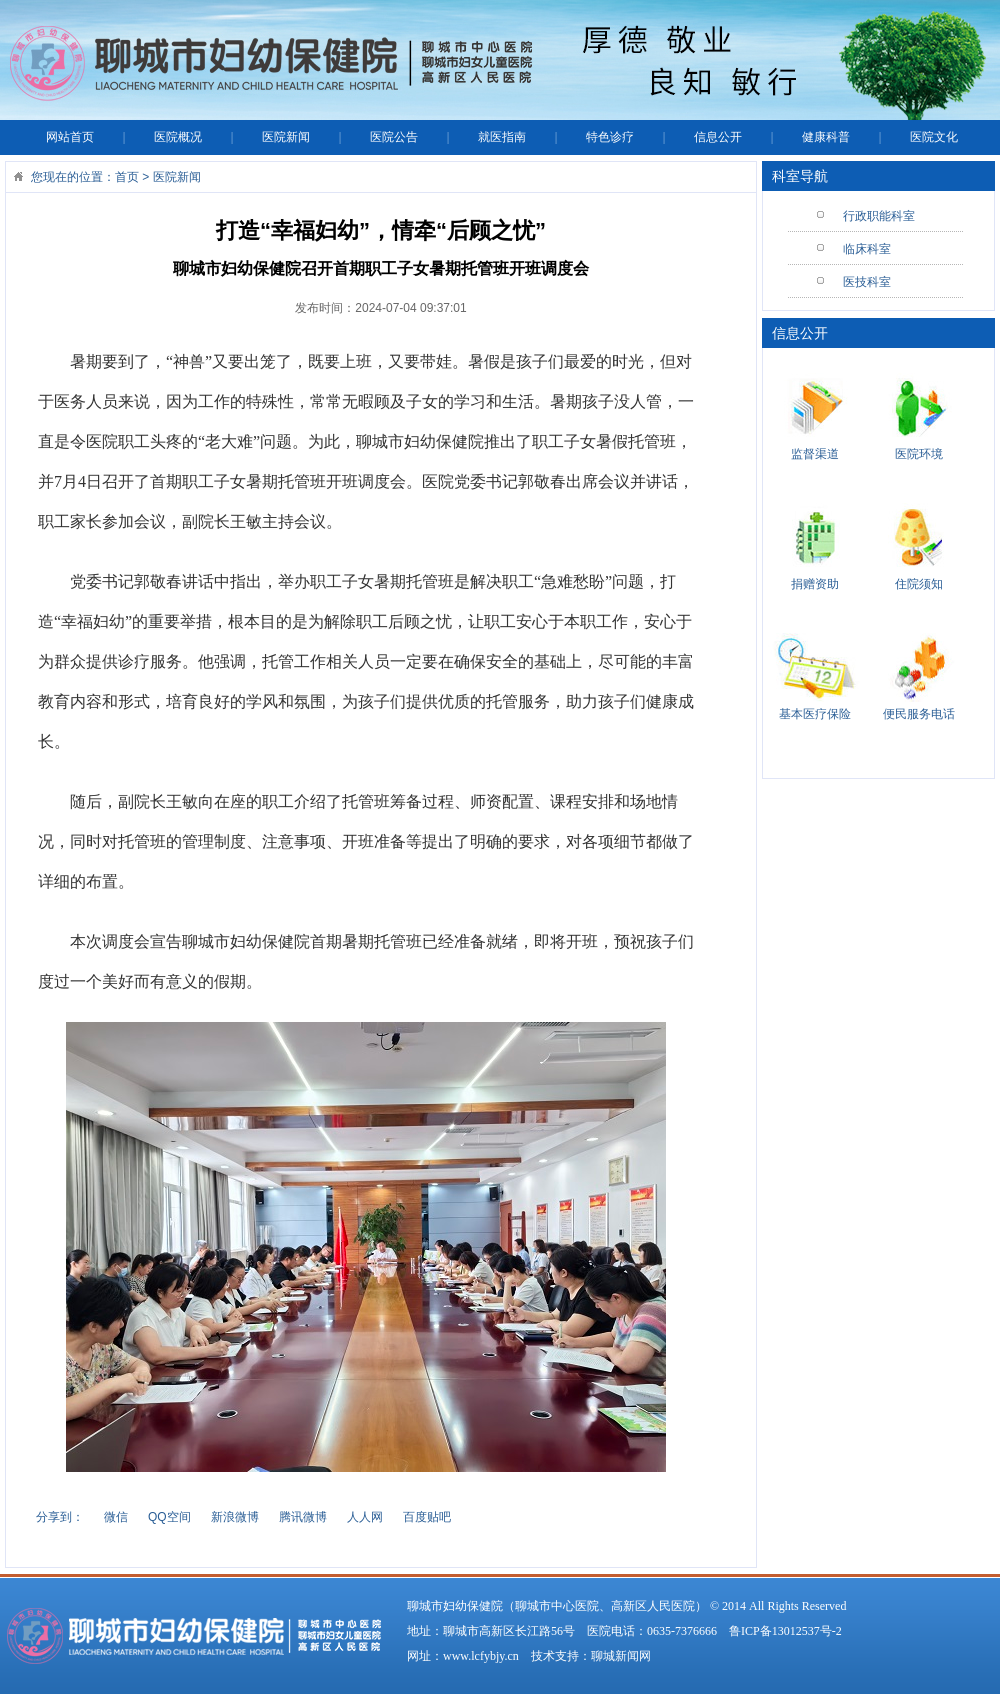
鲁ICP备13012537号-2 (785, 1631)
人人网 (365, 1517)
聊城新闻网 (621, 1656)
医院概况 (178, 137)
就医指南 (502, 137)
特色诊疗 (610, 137)
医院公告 (394, 137)
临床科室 (867, 249)
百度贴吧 (427, 1517)
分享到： (60, 1517)
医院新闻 (286, 137)
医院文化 (934, 137)
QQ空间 (169, 1517)
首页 (127, 177)
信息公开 (718, 137)
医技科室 (867, 282)
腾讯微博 (303, 1517)
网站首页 (70, 137)
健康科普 (826, 137)
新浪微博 (235, 1517)
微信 (116, 1517)
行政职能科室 (879, 216)
